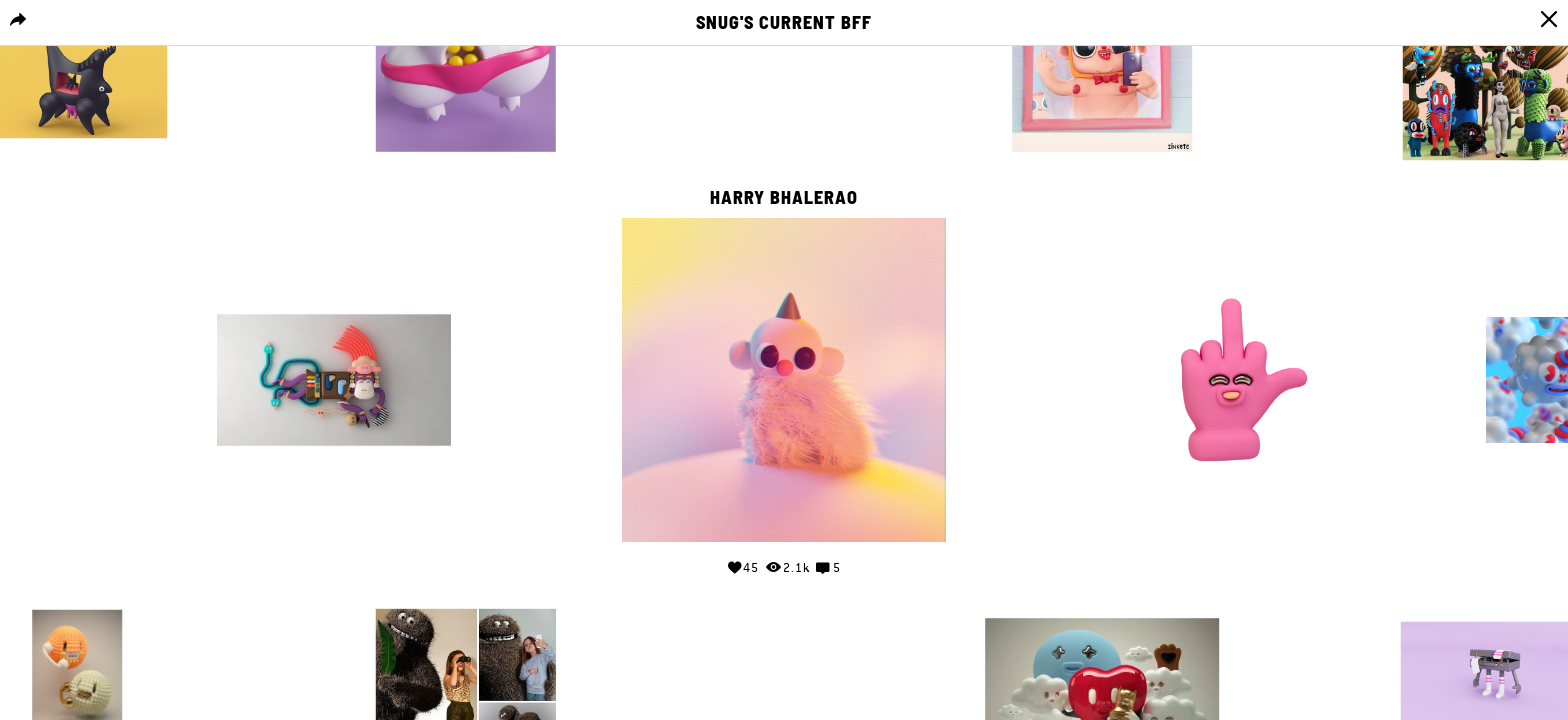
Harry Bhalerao (784, 198)
